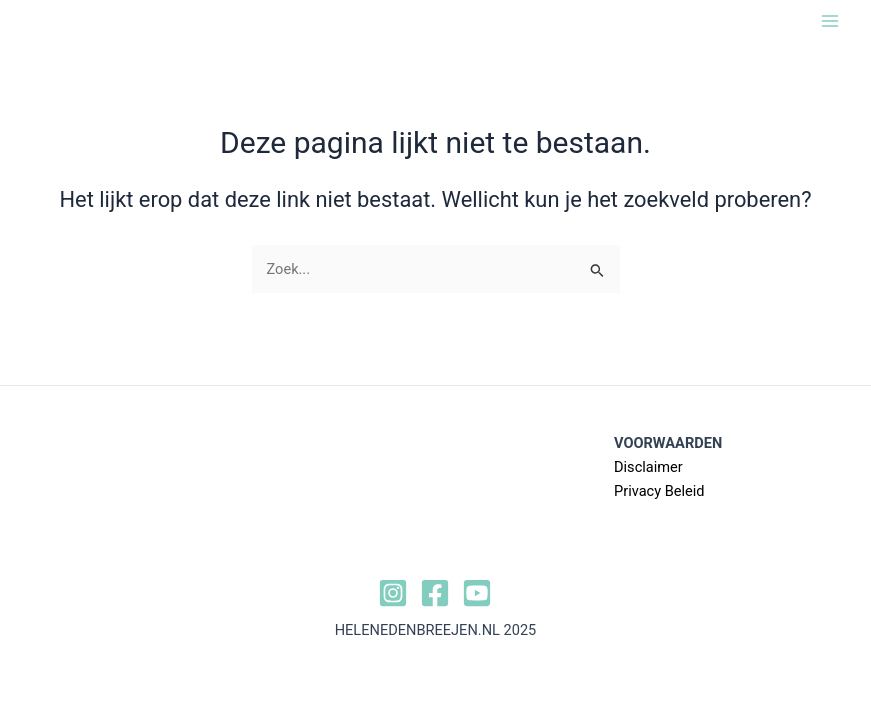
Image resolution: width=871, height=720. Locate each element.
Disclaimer (648, 467)
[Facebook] (435, 593)
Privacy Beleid (659, 491)
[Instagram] (393, 593)
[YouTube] (477, 593)
